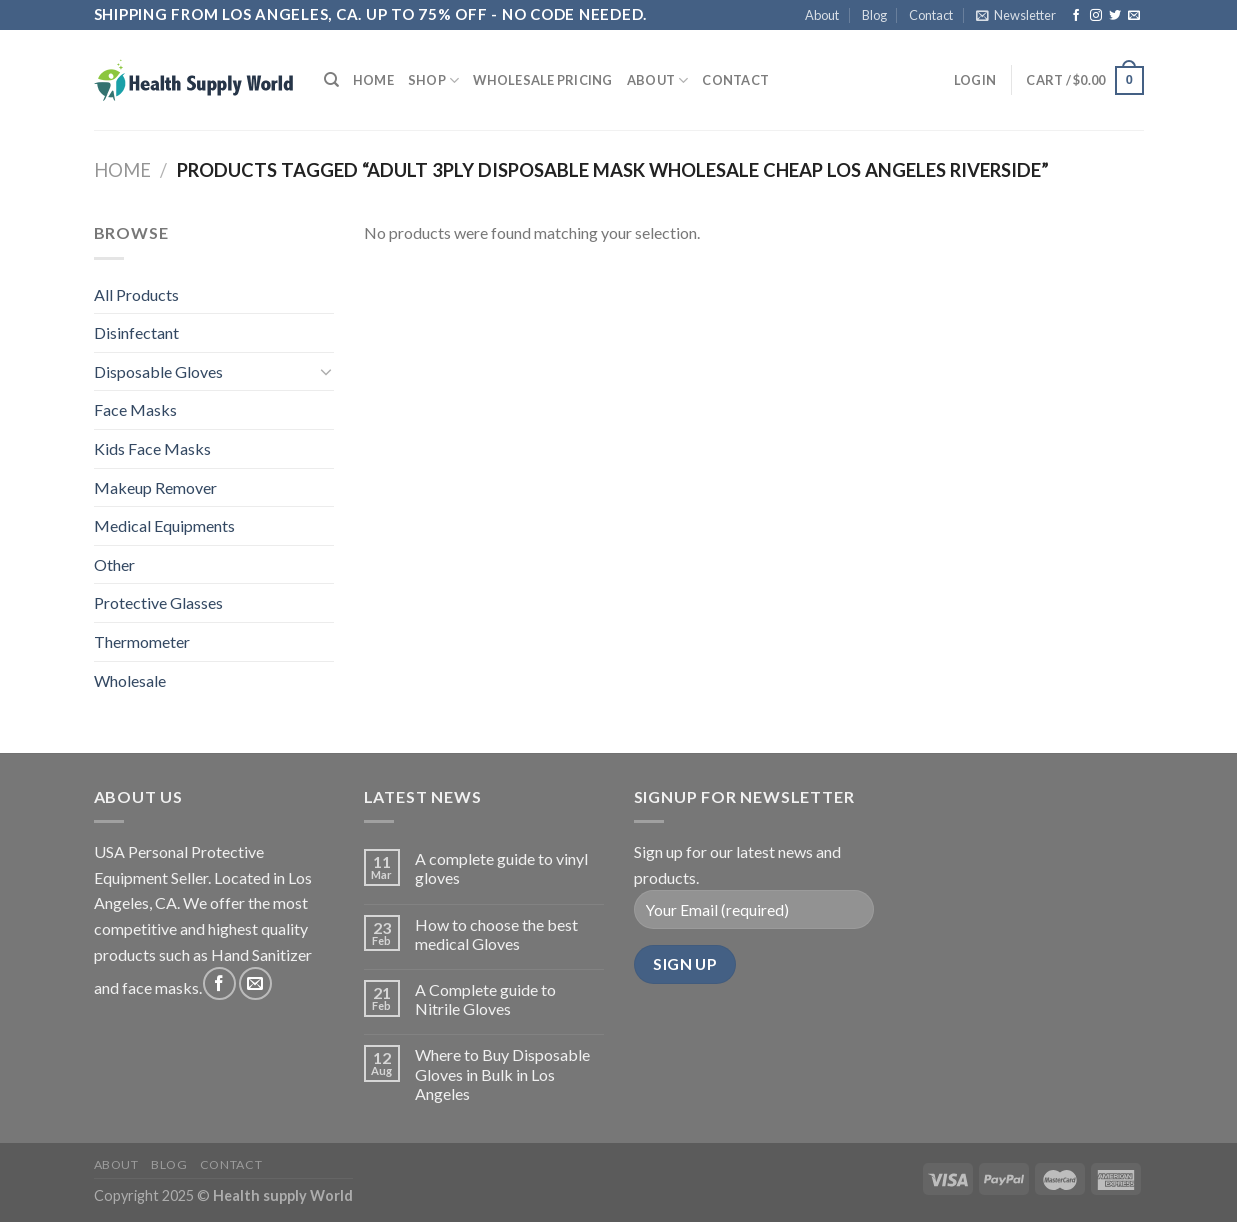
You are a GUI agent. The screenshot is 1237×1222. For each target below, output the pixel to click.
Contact (931, 15)
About (822, 15)
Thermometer (142, 641)
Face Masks (135, 409)
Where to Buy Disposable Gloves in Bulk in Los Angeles (502, 1073)
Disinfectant (136, 332)
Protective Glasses (158, 602)
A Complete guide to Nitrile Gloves (485, 999)
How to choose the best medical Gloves (496, 934)
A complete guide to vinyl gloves (501, 868)
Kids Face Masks (152, 448)
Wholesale (130, 680)
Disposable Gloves (158, 371)
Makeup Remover (155, 487)
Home (373, 80)
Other (114, 564)
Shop (433, 80)
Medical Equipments (164, 525)
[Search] (331, 80)
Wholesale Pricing (542, 80)
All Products (136, 294)
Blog (874, 15)
